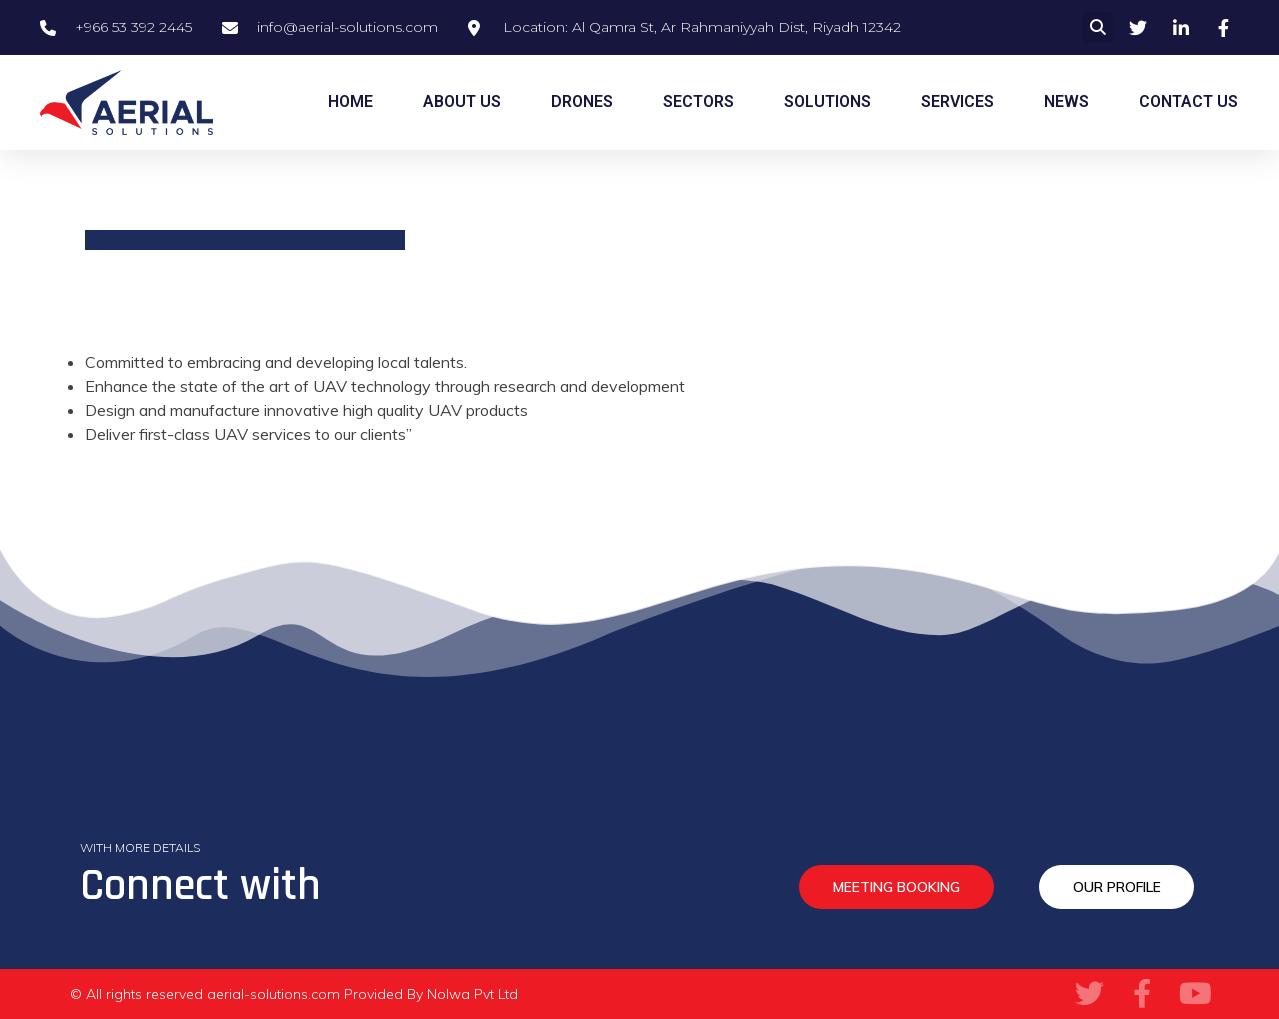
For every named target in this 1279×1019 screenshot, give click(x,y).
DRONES (582, 101)
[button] (1098, 27)
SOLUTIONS (827, 101)
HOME (350, 101)
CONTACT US (1188, 101)
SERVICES (957, 101)
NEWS (1066, 101)
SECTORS (698, 101)
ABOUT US (462, 101)
